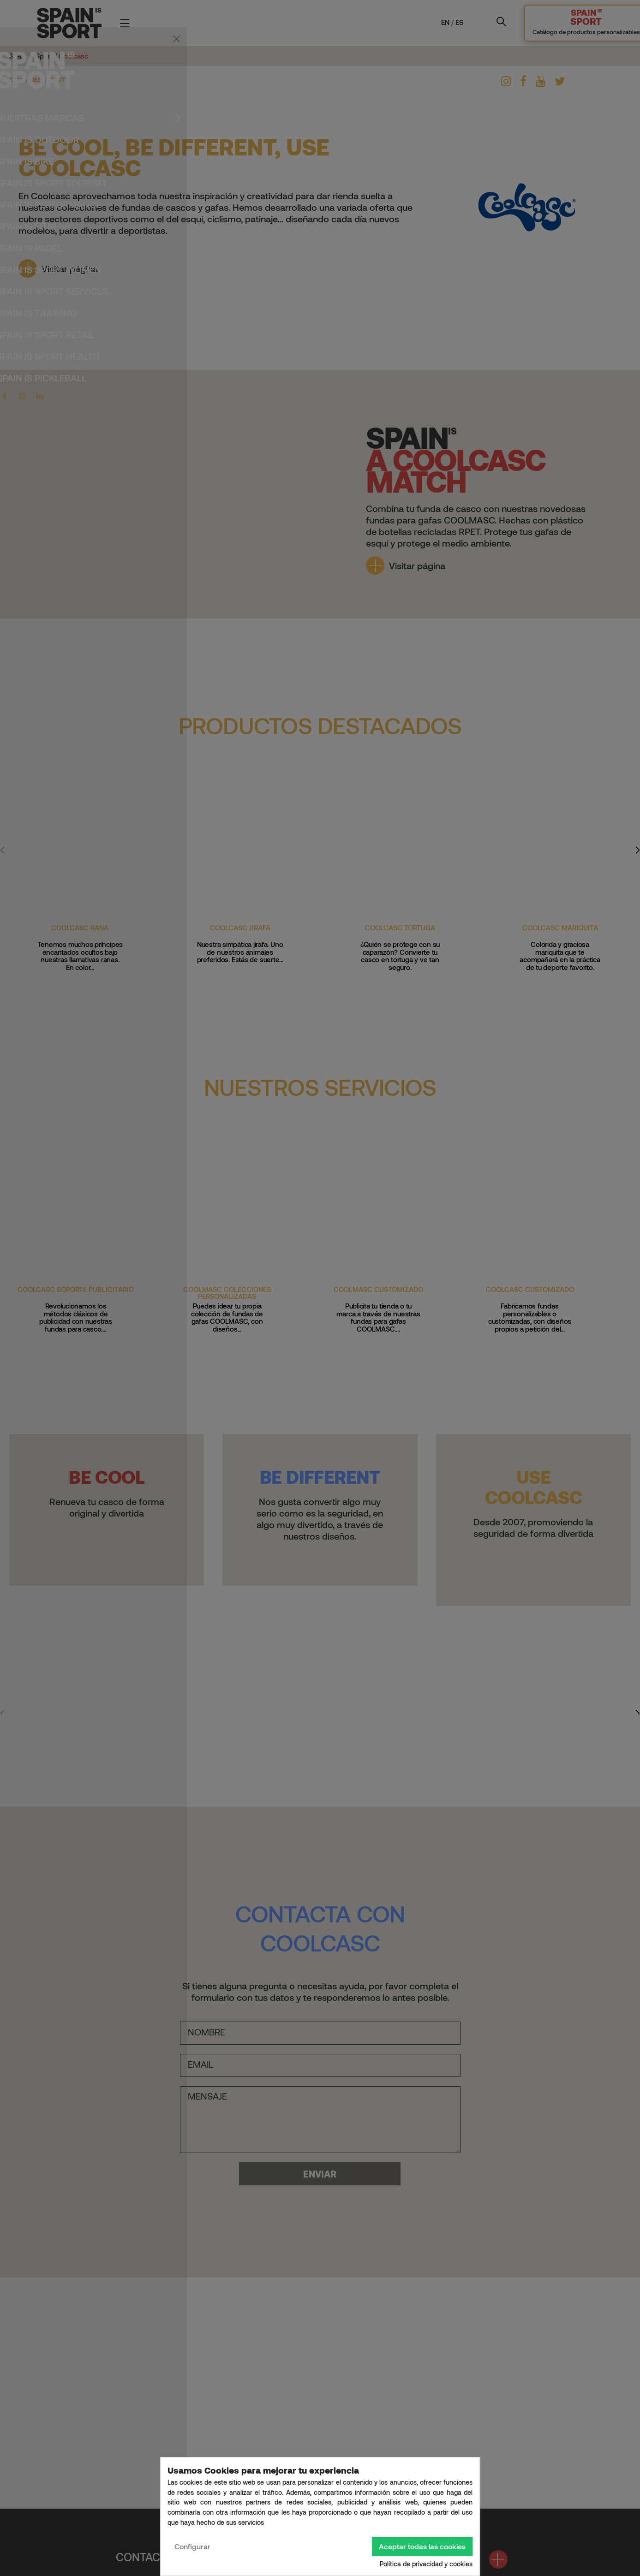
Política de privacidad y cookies (426, 2564)
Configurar (192, 2546)
